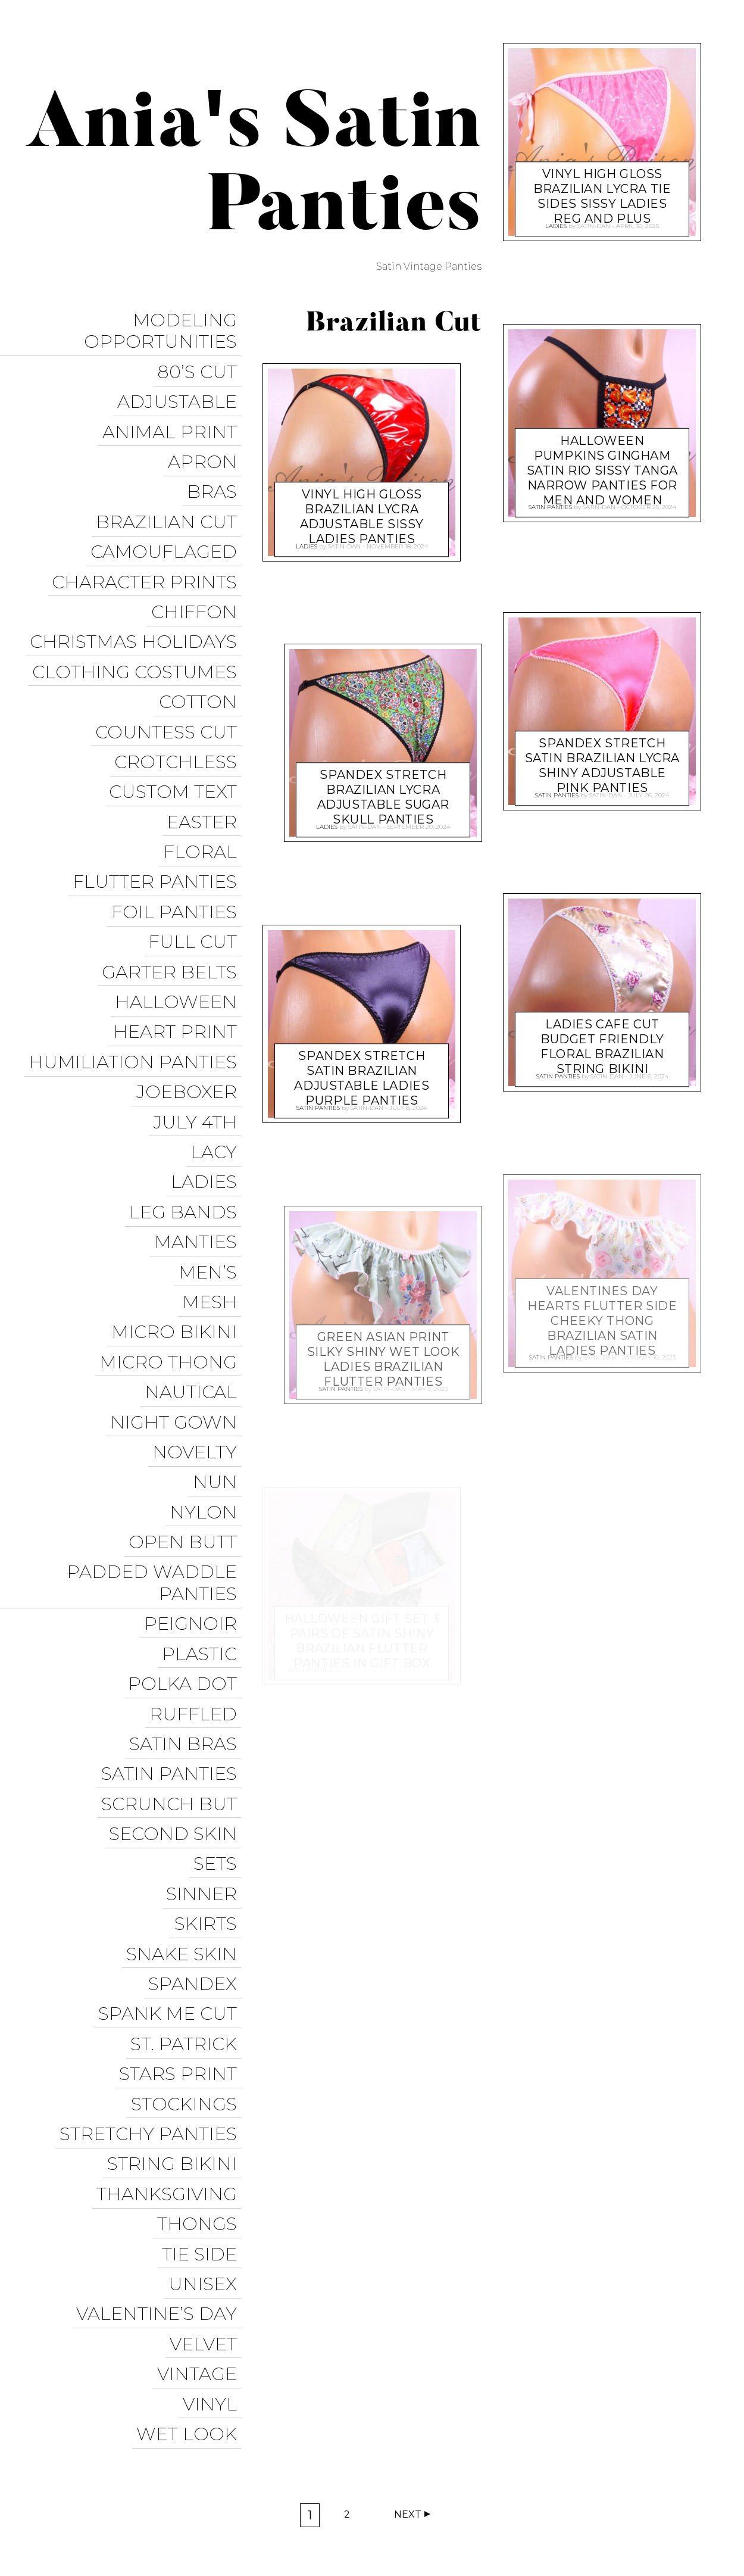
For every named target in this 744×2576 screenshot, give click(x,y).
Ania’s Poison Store (434, 2475)
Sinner (205, 1663)
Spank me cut (171, 1765)
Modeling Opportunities (164, 328)
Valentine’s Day (160, 2021)
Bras (216, 466)
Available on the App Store (642, 2541)
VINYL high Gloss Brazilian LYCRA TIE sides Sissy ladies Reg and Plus (602, 188)
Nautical (195, 1234)
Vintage (201, 2073)
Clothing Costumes (138, 619)
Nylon (207, 1336)
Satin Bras (187, 1535)
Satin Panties (173, 1561)
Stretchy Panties (152, 1868)
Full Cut (196, 850)
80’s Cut (201, 363)
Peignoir (194, 1433)
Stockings (188, 1842)
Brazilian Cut (170, 491)
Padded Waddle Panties (156, 1397)
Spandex (196, 1740)
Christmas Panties (666, 2518)
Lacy (218, 1029)
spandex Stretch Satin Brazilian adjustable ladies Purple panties (361, 1070)
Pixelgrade (271, 2508)
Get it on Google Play (501, 2541)
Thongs (201, 1945)
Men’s (212, 1131)
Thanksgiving (171, 1919)
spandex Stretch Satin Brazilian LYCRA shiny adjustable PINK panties (602, 757)
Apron (206, 440)
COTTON (202, 645)
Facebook (421, 2496)
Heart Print (179, 926)
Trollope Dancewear (657, 2475)
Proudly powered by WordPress (90, 2508)
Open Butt (187, 1362)
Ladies (208, 1054)
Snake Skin (185, 1714)
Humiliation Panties (137, 952)
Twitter (480, 2496)
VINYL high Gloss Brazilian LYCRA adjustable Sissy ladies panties (361, 508)
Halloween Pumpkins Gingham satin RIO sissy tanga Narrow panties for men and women (602, 462)
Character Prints (148, 542)
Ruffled (197, 1509)
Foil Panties (178, 824)
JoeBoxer (190, 978)
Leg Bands (187, 1080)
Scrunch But (173, 1586)
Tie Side (203, 1970)
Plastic (203, 1458)
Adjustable (181, 389)
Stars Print (182, 1817)
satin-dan (344, 543)
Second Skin (177, 1612)
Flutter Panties (159, 798)
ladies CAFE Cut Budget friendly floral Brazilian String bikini (602, 1038)
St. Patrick (188, 1791)
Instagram (542, 2496)
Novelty (199, 1285)
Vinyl (214, 2098)
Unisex (207, 1996)
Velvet (207, 2047)
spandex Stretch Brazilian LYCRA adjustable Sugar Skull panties (383, 789)
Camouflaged (168, 517)
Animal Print (174, 414)
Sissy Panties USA (543, 2475)
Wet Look (190, 2124)
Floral (204, 773)
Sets (219, 1637)
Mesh (213, 1157)
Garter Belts (173, 875)
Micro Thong (172, 1208)
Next (407, 2374)
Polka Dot (186, 1484)
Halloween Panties (554, 2518)
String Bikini (176, 1893)
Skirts (210, 1689)
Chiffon (198, 568)
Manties (199, 1106)
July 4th (199, 1003)
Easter (206, 747)
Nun (219, 1311)
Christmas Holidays (137, 594)
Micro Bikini (178, 1182)
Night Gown (177, 1259)
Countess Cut (170, 670)
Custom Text (177, 722)
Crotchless (179, 696)
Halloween (180, 901)
